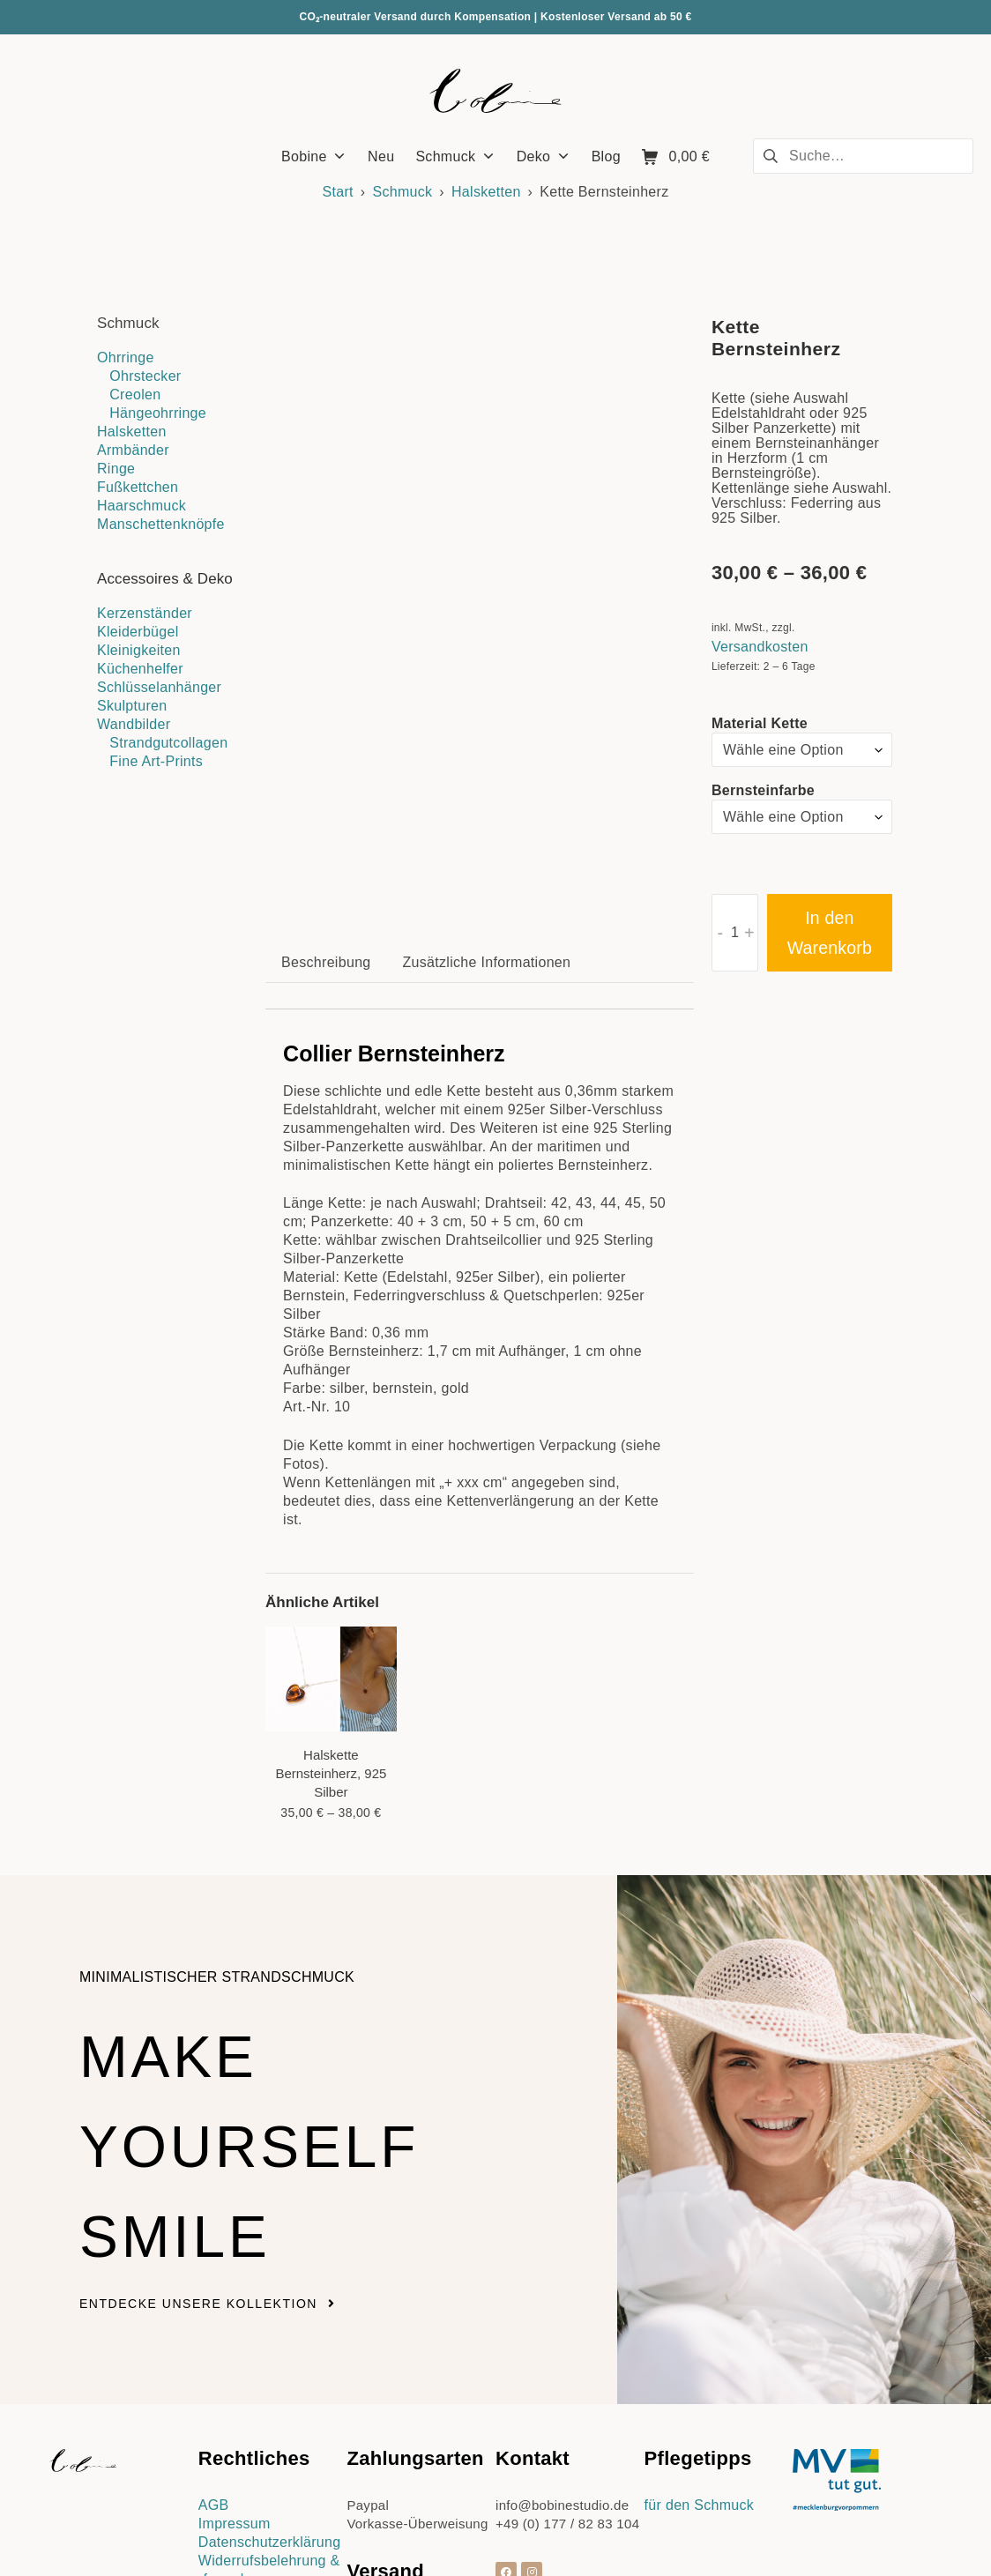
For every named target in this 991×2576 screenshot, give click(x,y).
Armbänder (133, 450)
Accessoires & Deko (165, 578)
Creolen (134, 394)
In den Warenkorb (829, 932)
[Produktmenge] (735, 933)
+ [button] (749, 933)
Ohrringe (125, 357)
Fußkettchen (137, 487)
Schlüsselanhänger (159, 687)
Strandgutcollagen (168, 742)
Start (338, 191)
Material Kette (760, 723)
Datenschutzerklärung (269, 2370)
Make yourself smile (296, 1968)
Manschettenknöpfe (161, 524)
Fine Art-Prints (156, 761)
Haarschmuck (141, 505)
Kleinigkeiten (139, 650)
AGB (213, 2333)
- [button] (720, 933)
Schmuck (402, 191)
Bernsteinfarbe (763, 790)
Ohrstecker (145, 376)
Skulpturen (132, 705)
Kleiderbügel (138, 631)
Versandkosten (760, 646)
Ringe (116, 468)
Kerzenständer (144, 613)
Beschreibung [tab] (325, 789)
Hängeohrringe (157, 413)
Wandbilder (133, 724)
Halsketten (486, 191)
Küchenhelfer (140, 668)
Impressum (234, 2351)
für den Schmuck (700, 2333)
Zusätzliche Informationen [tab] (487, 789)
